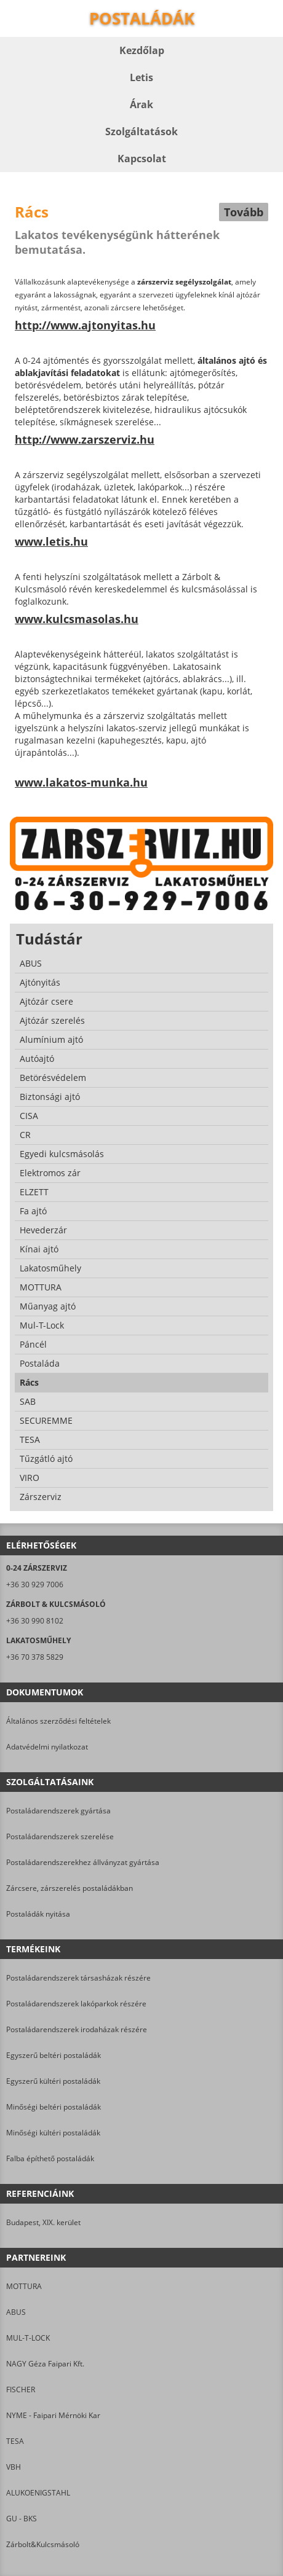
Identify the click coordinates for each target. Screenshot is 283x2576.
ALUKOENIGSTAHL (38, 2493)
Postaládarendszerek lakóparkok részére (76, 2003)
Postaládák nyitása (38, 1914)
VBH (13, 2467)
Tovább (243, 212)
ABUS (16, 2312)
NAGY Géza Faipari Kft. (45, 2363)
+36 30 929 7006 (34, 1584)
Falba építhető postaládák (50, 2158)
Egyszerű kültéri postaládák (53, 2081)
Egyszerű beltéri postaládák (53, 2055)
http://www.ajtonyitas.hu (85, 325)
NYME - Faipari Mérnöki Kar (53, 2415)
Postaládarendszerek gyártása (58, 1810)
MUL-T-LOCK (28, 2338)
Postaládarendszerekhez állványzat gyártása (82, 1862)
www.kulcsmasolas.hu (76, 618)
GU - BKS (21, 2518)
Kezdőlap (141, 50)
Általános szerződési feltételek (58, 1721)
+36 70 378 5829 (34, 1657)
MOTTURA (24, 2286)
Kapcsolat (142, 158)
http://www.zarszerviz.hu (84, 439)
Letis (141, 77)
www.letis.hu (51, 541)
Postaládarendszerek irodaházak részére (76, 2029)
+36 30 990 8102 (34, 1621)
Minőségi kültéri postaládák (53, 2132)
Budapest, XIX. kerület (43, 2222)
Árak (141, 104)
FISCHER (20, 2389)
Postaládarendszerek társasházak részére (78, 1978)
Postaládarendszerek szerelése (60, 1836)
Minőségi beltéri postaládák (53, 2107)
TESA (15, 2441)
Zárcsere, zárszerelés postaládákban (69, 1888)
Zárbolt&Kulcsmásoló (42, 2544)
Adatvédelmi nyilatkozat (47, 1747)
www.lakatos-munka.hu (81, 782)
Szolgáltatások (141, 131)
